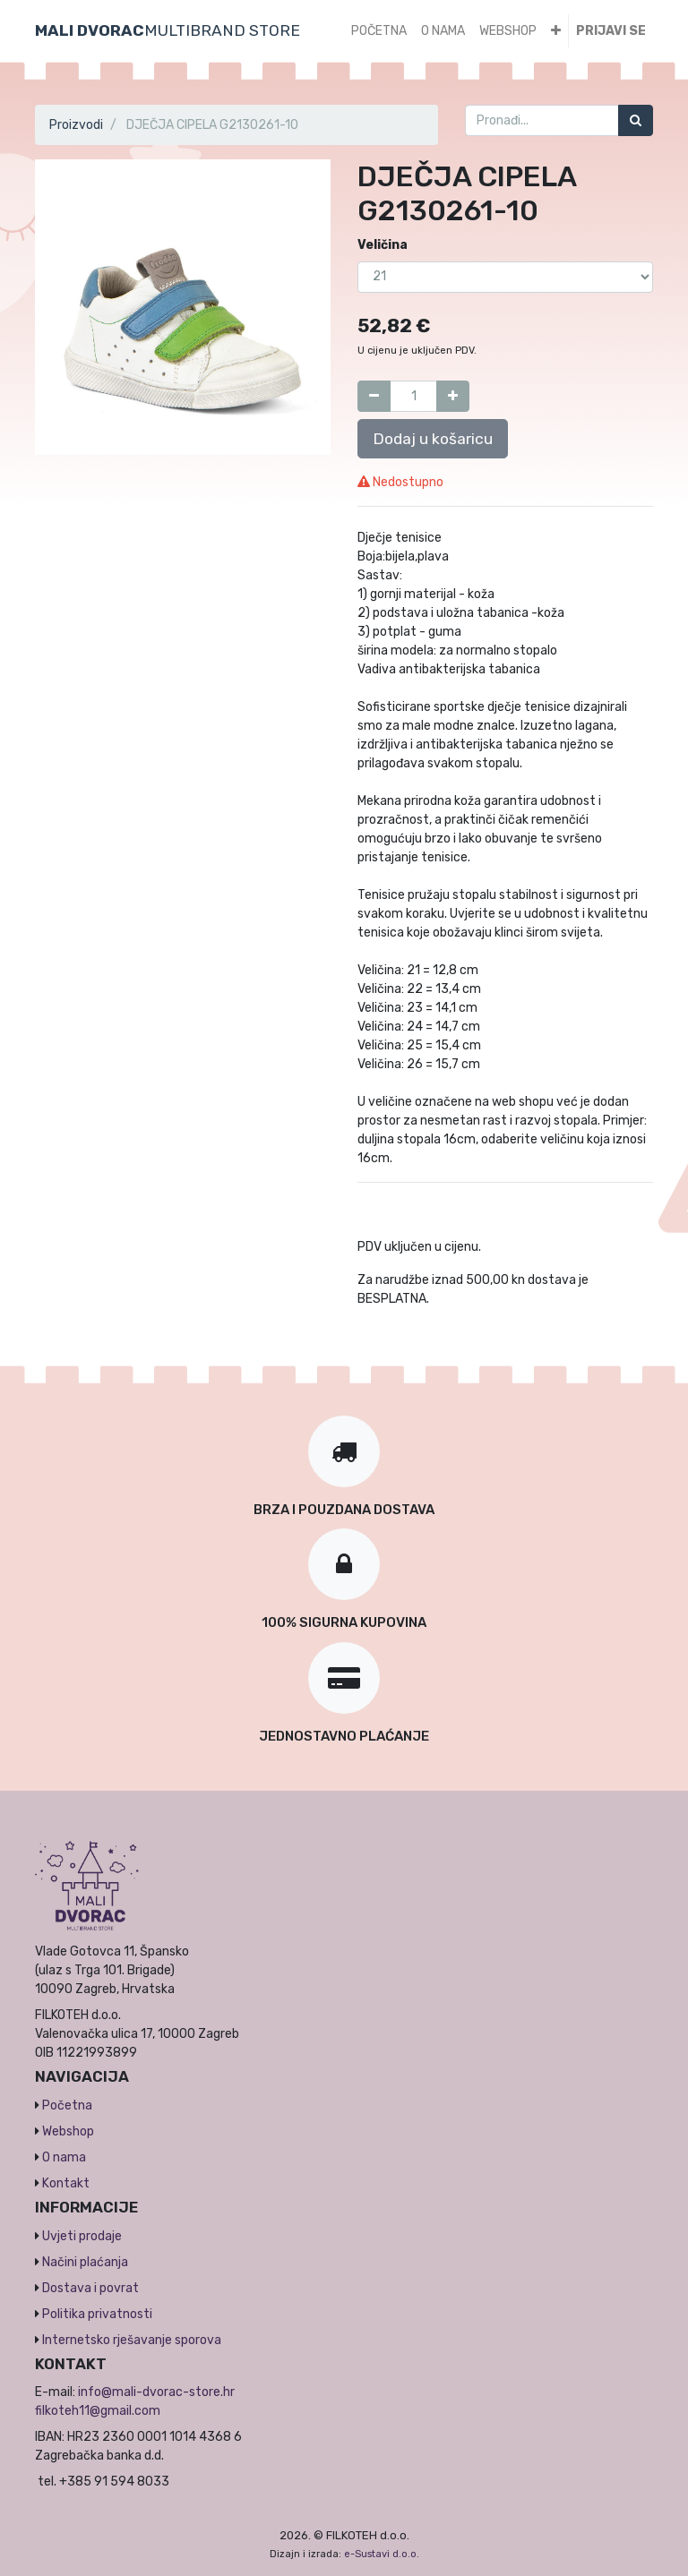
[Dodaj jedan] (452, 396)
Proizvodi (76, 125)
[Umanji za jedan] (374, 396)
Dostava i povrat (90, 2288)
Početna (67, 2105)
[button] (556, 30)
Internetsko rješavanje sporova (131, 2340)
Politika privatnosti (97, 2314)
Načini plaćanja (85, 2262)
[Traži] (635, 120)
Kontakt (66, 2183)
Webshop (68, 2131)
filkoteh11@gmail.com (97, 2410)
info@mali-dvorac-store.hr (156, 2392)
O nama (64, 2157)
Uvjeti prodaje (82, 2236)
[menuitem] (379, 30)
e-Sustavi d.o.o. (381, 2554)
